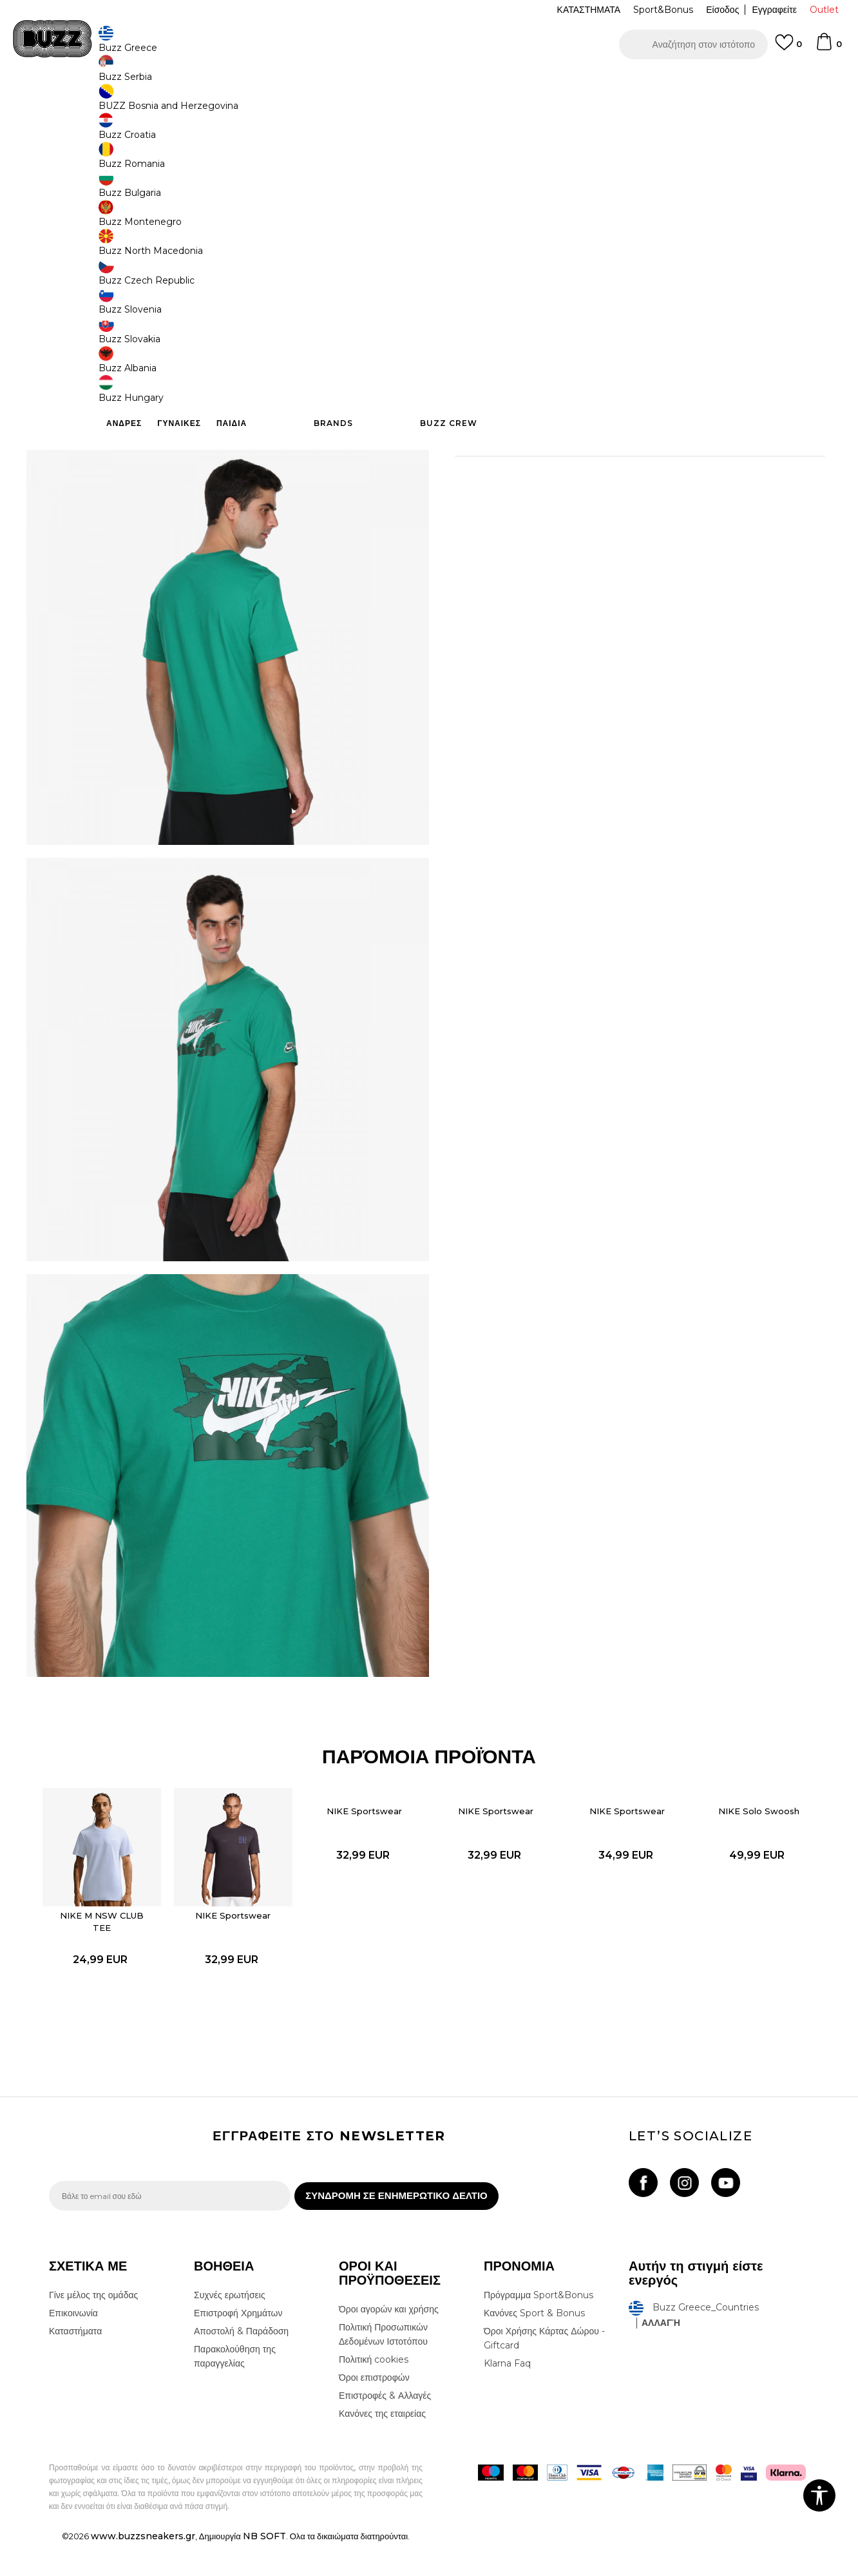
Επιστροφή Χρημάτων (238, 2346)
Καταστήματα (75, 2364)
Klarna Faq (507, 2396)
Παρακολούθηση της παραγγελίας (235, 2389)
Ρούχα (183, 103)
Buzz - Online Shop (85, 103)
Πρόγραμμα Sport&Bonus (538, 2328)
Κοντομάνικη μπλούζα (314, 103)
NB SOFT (264, 2569)
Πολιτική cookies (373, 2392)
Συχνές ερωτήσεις (229, 2328)
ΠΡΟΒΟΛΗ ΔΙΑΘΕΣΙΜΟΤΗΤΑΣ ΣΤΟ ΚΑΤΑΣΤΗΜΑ (622, 469)
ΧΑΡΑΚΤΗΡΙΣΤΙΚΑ (622, 427)
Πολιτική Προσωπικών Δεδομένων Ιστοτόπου (383, 2367)
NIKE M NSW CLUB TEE (120, 1936)
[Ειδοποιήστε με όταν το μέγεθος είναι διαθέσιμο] (474, 214)
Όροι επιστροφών (374, 2410)
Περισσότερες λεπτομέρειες (611, 400)
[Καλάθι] (828, 47)
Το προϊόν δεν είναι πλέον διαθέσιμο (555, 288)
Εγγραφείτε (774, 9)
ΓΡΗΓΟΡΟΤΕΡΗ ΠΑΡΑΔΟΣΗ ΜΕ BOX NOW (390, 83)
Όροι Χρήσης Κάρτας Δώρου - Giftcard (544, 2371)
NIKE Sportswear (244, 1930)
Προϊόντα (147, 103)
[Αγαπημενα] (788, 48)
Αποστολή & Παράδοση (241, 2364)
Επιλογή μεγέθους (491, 192)
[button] (693, 44)
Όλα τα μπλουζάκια (235, 103)
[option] (429, 83)
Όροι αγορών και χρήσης (389, 2342)
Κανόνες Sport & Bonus (534, 2346)
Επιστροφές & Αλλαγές (385, 2428)
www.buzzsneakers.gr (143, 2569)
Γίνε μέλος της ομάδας (93, 2328)
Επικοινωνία (73, 2346)
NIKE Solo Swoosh (738, 1833)
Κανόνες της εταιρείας (382, 2446)
